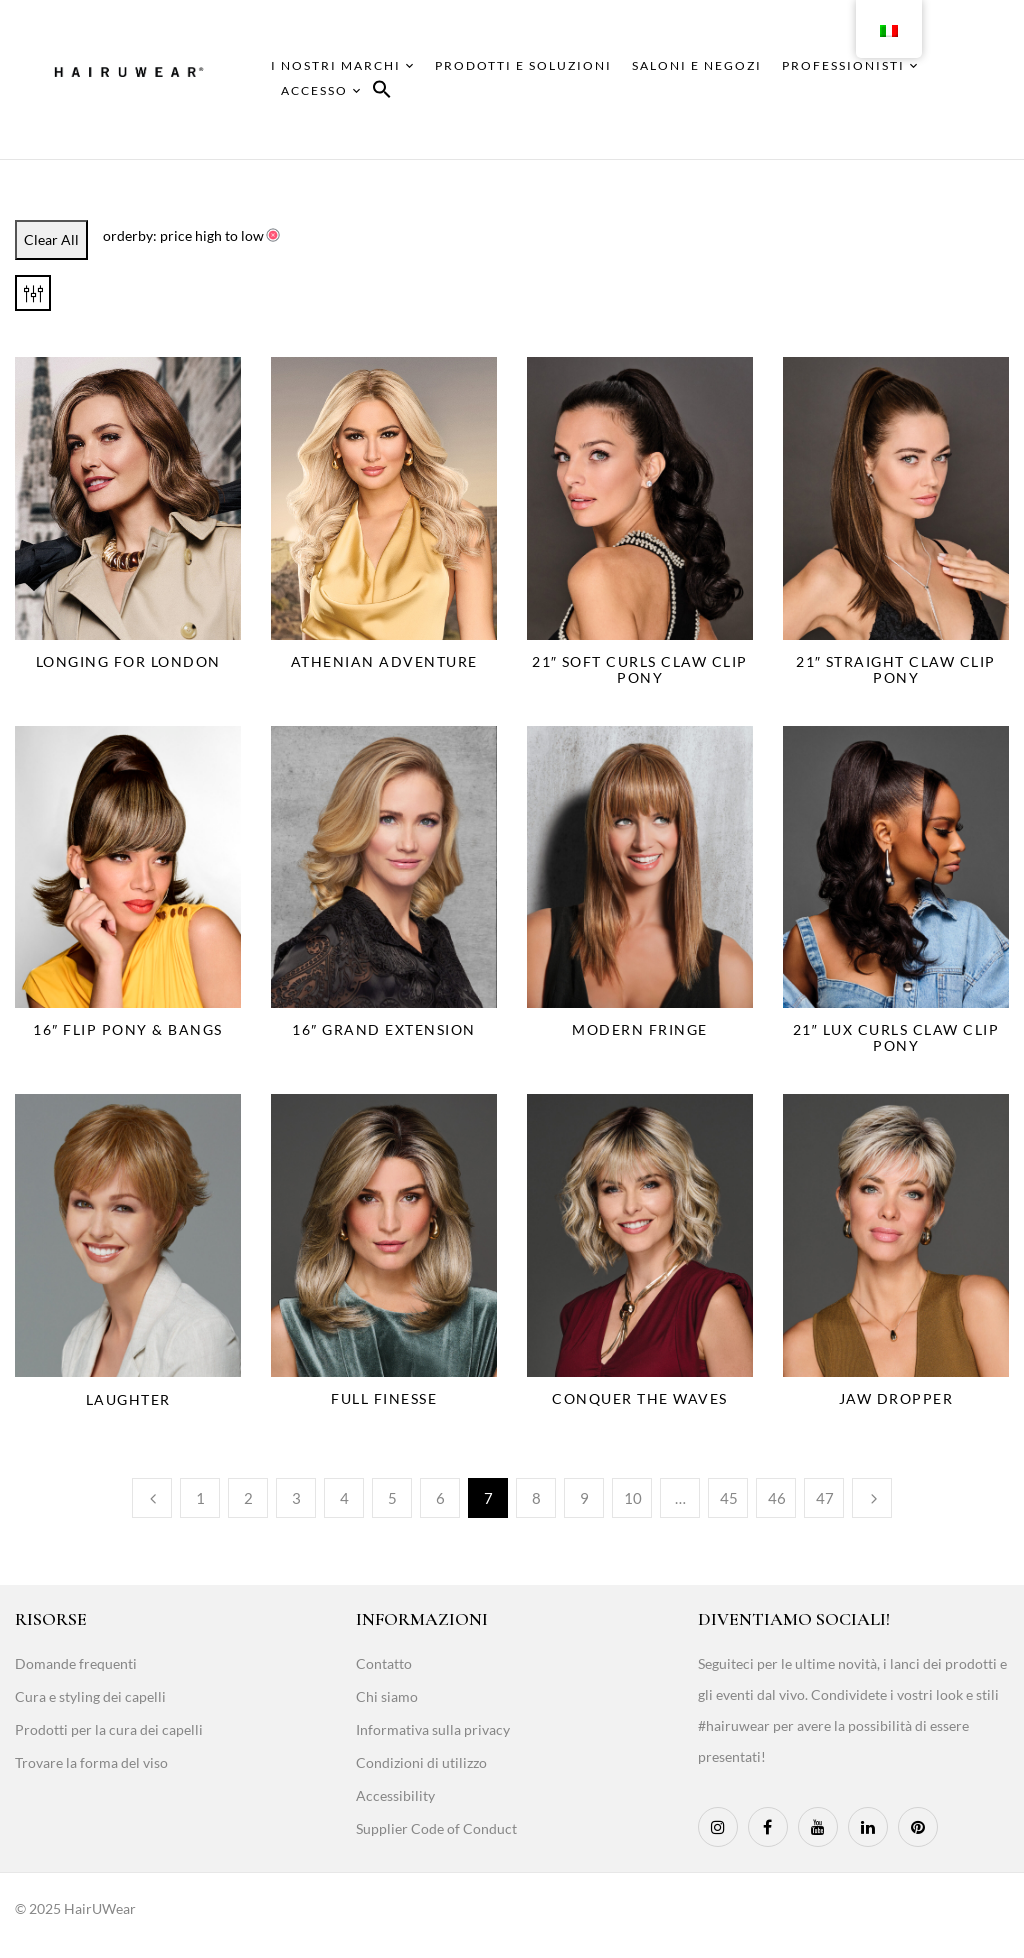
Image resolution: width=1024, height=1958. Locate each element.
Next (872, 1498)
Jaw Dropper (896, 1398)
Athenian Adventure (384, 661)
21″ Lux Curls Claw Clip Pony (896, 1037)
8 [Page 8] (536, 1498)
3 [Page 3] (296, 1498)
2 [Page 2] (248, 1498)
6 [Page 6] (440, 1498)
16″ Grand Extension (383, 1029)
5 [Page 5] (392, 1498)
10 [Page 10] (633, 1498)
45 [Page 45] (729, 1498)
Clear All (51, 239)
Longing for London (128, 661)
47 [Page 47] (825, 1498)
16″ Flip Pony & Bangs (127, 1029)
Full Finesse (384, 1398)
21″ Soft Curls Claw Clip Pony (640, 669)
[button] (382, 92)
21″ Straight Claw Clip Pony (896, 669)
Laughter (128, 1399)
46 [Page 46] (777, 1498)
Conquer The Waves (640, 1398)
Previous (152, 1498)
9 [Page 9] (584, 1498)
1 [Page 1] (200, 1498)
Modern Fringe (640, 1029)
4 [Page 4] (344, 1498)
